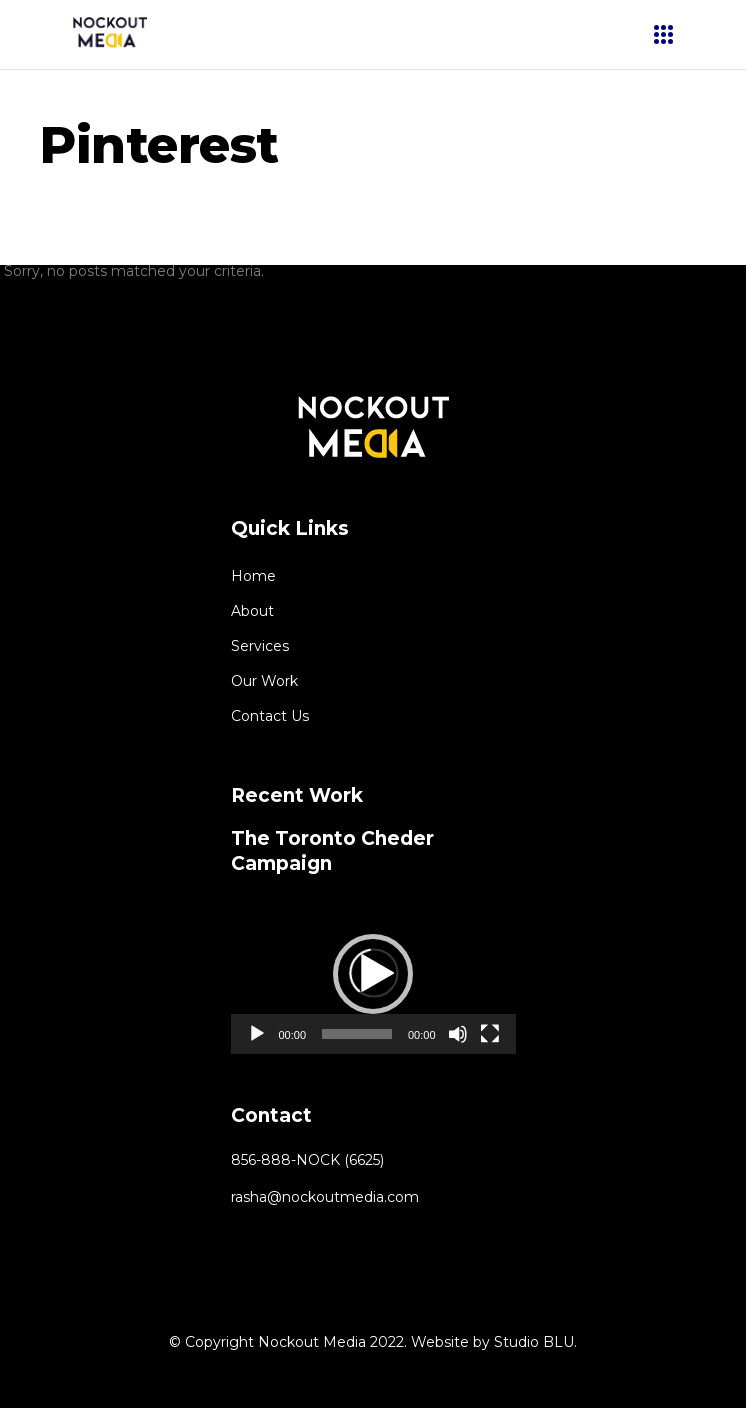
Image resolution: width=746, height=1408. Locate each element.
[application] (373, 973)
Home (253, 576)
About (252, 611)
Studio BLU (534, 1342)
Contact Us (270, 716)
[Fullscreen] (490, 1034)
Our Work (264, 681)
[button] (373, 974)
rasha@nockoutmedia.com (325, 1197)
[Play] (257, 1034)
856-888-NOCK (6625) (307, 1160)
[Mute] (458, 1034)
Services (260, 646)
